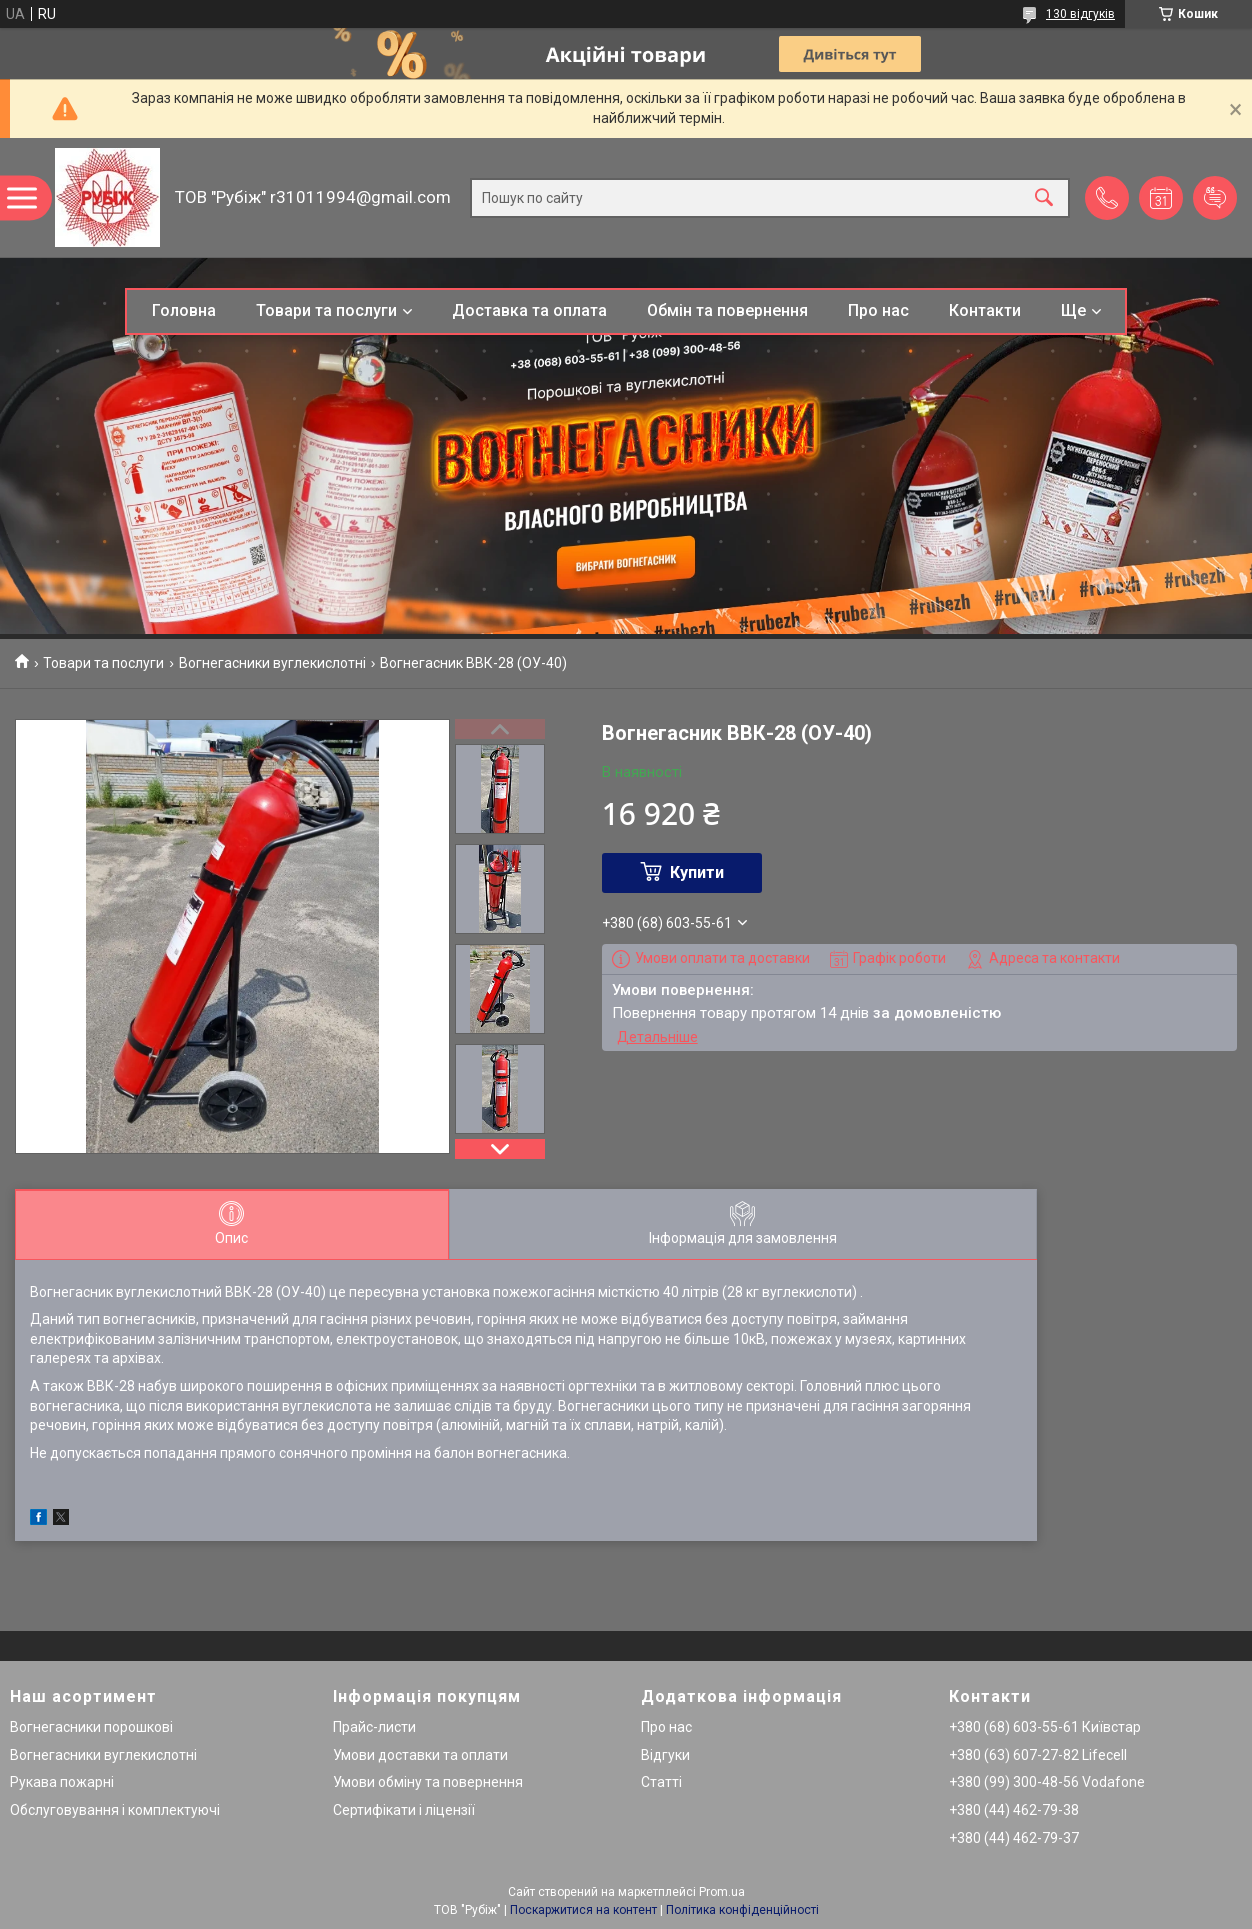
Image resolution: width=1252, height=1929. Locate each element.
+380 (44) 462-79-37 (1014, 1838)
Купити (697, 872)
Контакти (985, 310)
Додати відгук (1215, 198)
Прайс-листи (374, 1727)
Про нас (878, 310)
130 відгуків (1080, 14)
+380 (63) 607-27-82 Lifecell (1038, 1755)
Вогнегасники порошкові (91, 1727)
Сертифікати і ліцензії (404, 1810)
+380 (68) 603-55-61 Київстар (1045, 1727)
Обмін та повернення (727, 310)
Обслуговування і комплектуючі (115, 1810)
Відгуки (665, 1755)
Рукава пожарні (62, 1782)
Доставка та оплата (529, 310)
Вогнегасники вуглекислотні (272, 663)
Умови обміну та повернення (428, 1782)
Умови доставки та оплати (420, 1755)
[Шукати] (1044, 197)
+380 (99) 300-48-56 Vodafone (1047, 1782)
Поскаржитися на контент (583, 1910)
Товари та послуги (326, 310)
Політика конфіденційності (742, 1910)
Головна (184, 310)
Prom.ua (722, 1892)
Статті (661, 1782)
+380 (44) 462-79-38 (1014, 1810)
